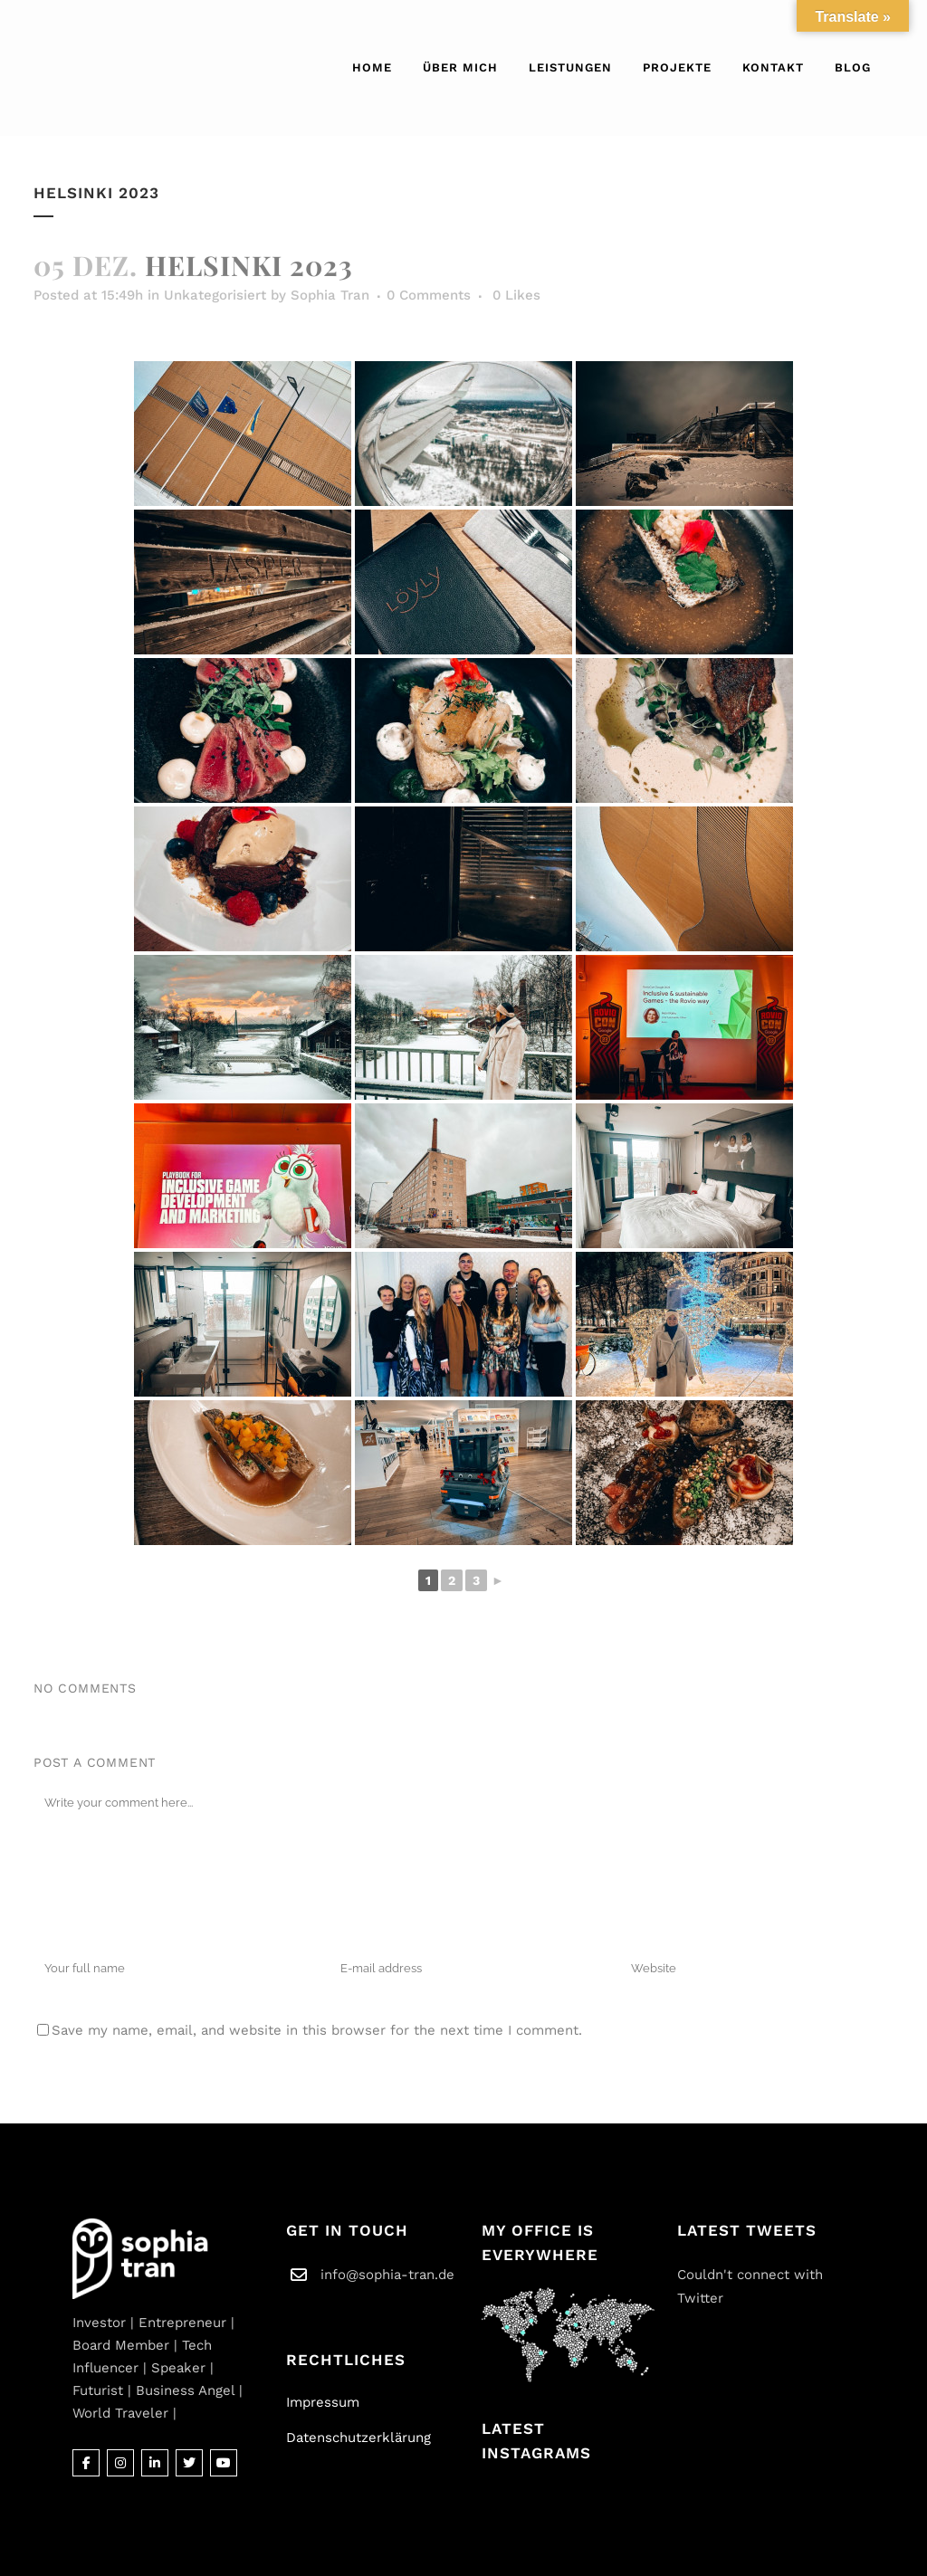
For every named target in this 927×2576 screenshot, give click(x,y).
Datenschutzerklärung (358, 2437)
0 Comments (429, 295)
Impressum (322, 2402)
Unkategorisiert (215, 295)
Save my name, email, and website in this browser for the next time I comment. (317, 2030)
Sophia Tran (330, 295)
